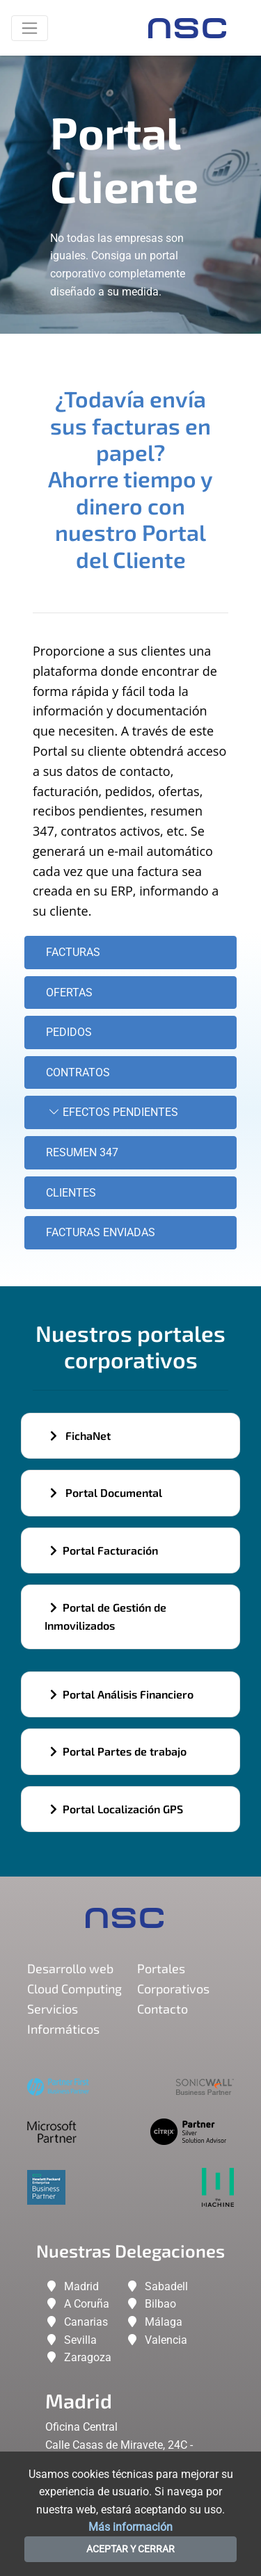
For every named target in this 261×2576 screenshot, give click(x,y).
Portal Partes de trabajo (118, 1751)
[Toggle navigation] (29, 28)
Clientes (71, 1192)
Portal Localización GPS (116, 1808)
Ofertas (69, 992)
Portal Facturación (104, 1550)
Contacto (162, 2008)
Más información (130, 2527)
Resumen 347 (82, 1152)
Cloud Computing (74, 1988)
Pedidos (69, 1032)
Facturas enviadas (100, 1232)
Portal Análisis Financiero (121, 1694)
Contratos (78, 1072)
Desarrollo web (70, 1968)
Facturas (73, 952)
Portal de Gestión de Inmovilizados (105, 1616)
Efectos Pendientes (112, 1112)
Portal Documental (106, 1492)
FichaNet (80, 1435)
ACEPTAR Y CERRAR (130, 2549)
